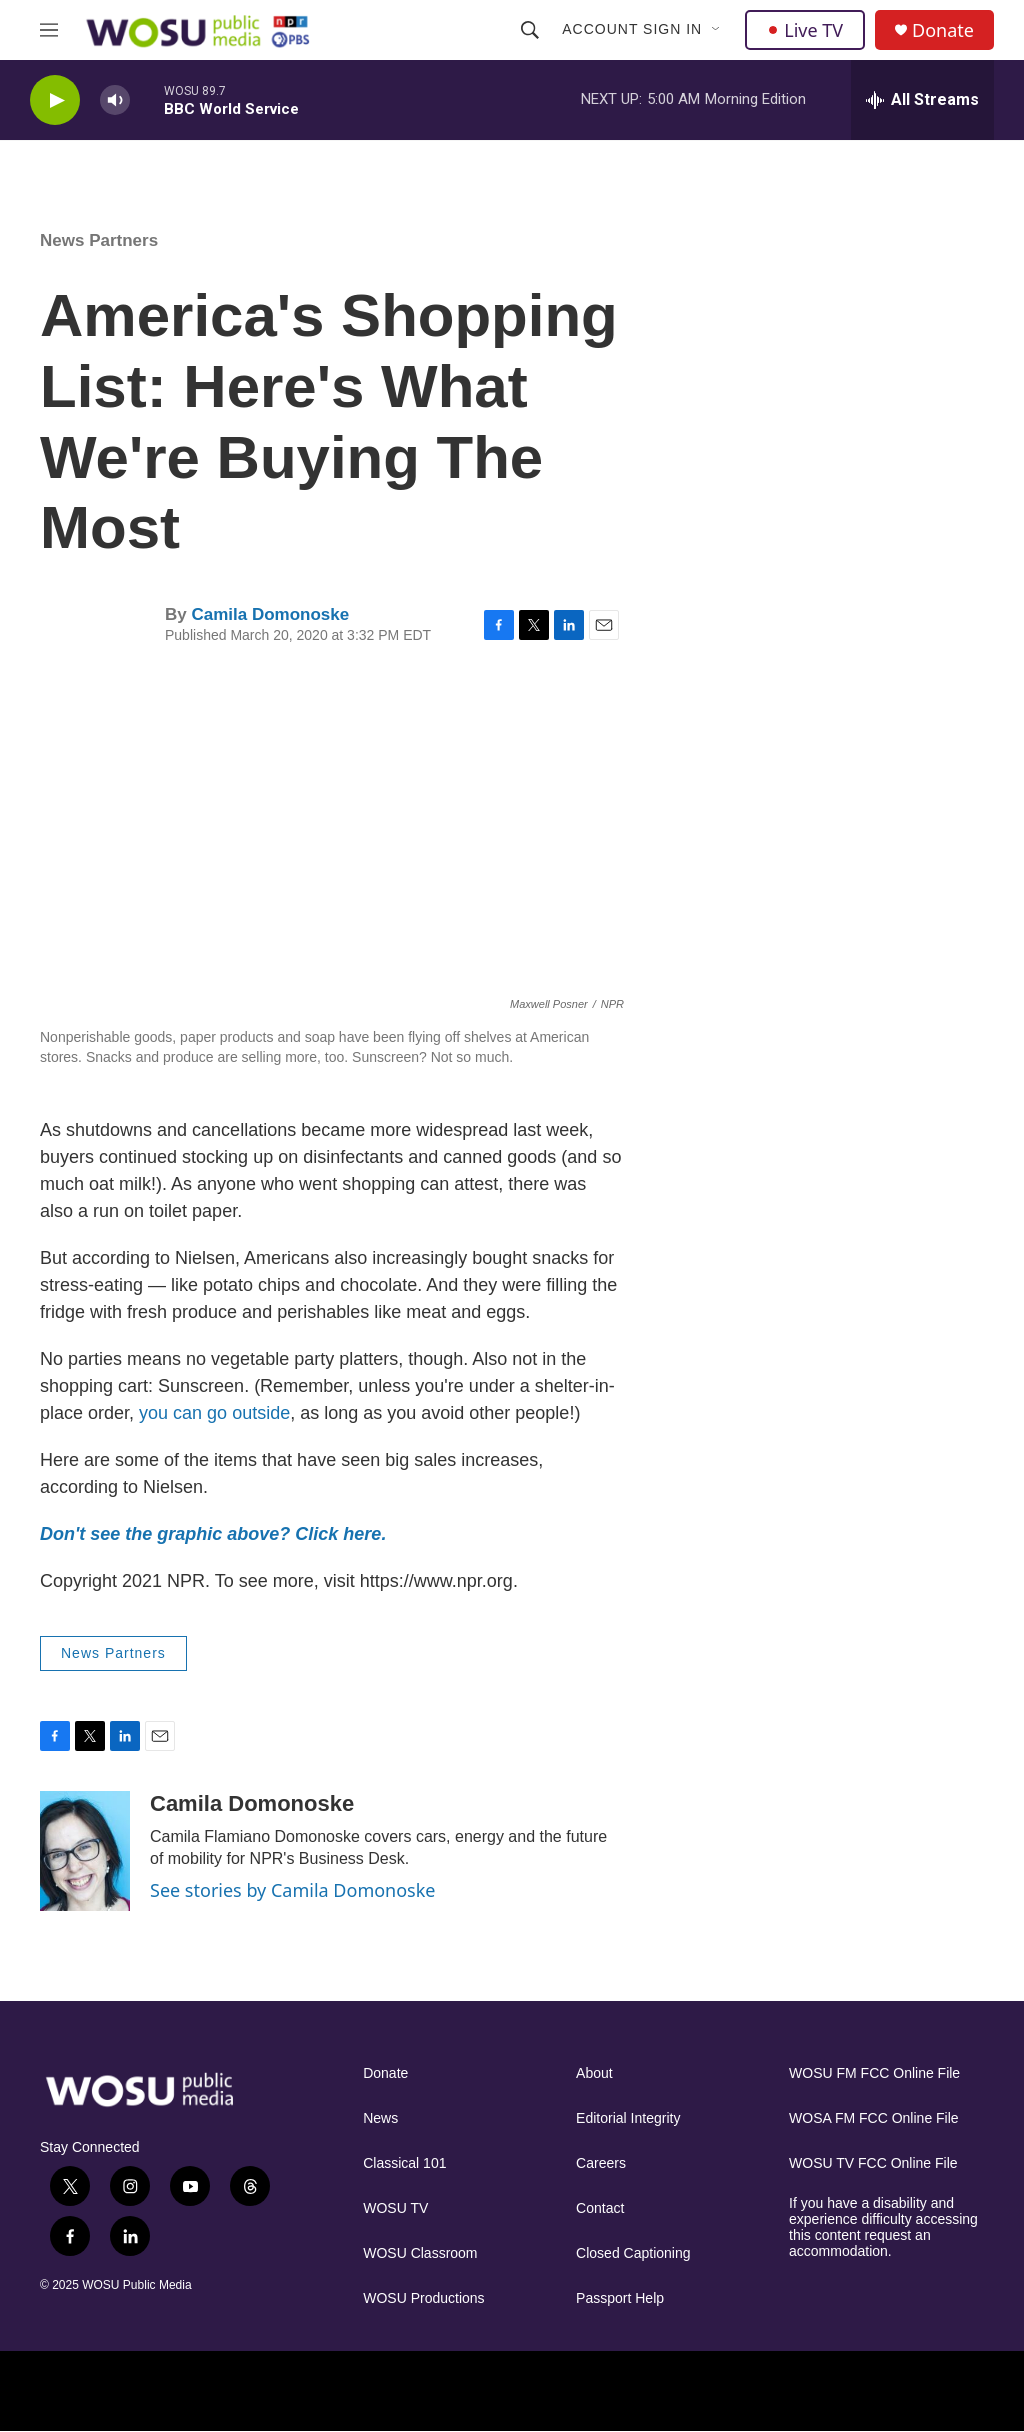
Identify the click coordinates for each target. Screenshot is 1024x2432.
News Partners (99, 240)
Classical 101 (404, 2163)
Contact (600, 2208)
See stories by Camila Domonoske (293, 1890)
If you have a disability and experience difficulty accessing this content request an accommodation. (883, 2227)
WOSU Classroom (420, 2253)
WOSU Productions (423, 2298)
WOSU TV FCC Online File (873, 2163)
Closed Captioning (633, 2253)
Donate (943, 30)
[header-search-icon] (530, 30)
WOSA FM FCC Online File (874, 2118)
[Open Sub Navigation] (717, 30)
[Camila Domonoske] (85, 1851)
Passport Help (620, 2298)
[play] (55, 100)
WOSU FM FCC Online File (874, 2073)
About (594, 2073)
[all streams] (922, 100)
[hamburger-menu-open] (49, 30)
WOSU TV (395, 2208)
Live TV (805, 30)
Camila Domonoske (270, 614)
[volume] (115, 100)
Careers (601, 2163)
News (380, 2118)
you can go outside (214, 1413)
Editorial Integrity (628, 2118)
